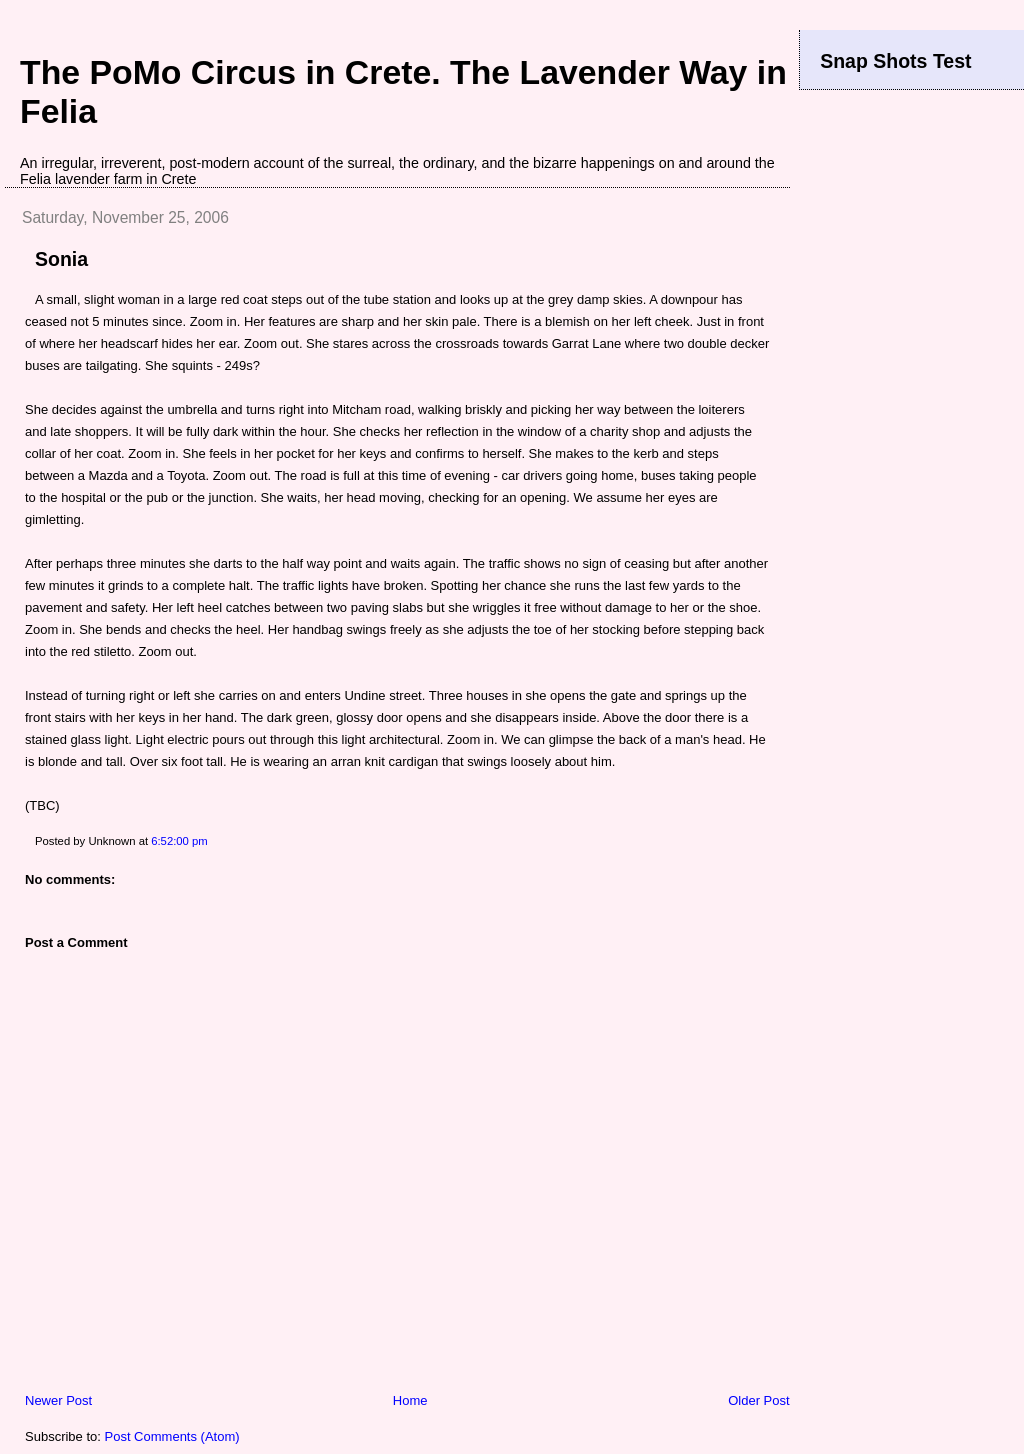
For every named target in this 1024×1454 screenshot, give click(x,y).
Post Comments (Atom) (172, 1436)
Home (410, 1400)
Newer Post (58, 1400)
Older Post (758, 1400)
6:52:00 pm (179, 841)
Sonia (61, 259)
